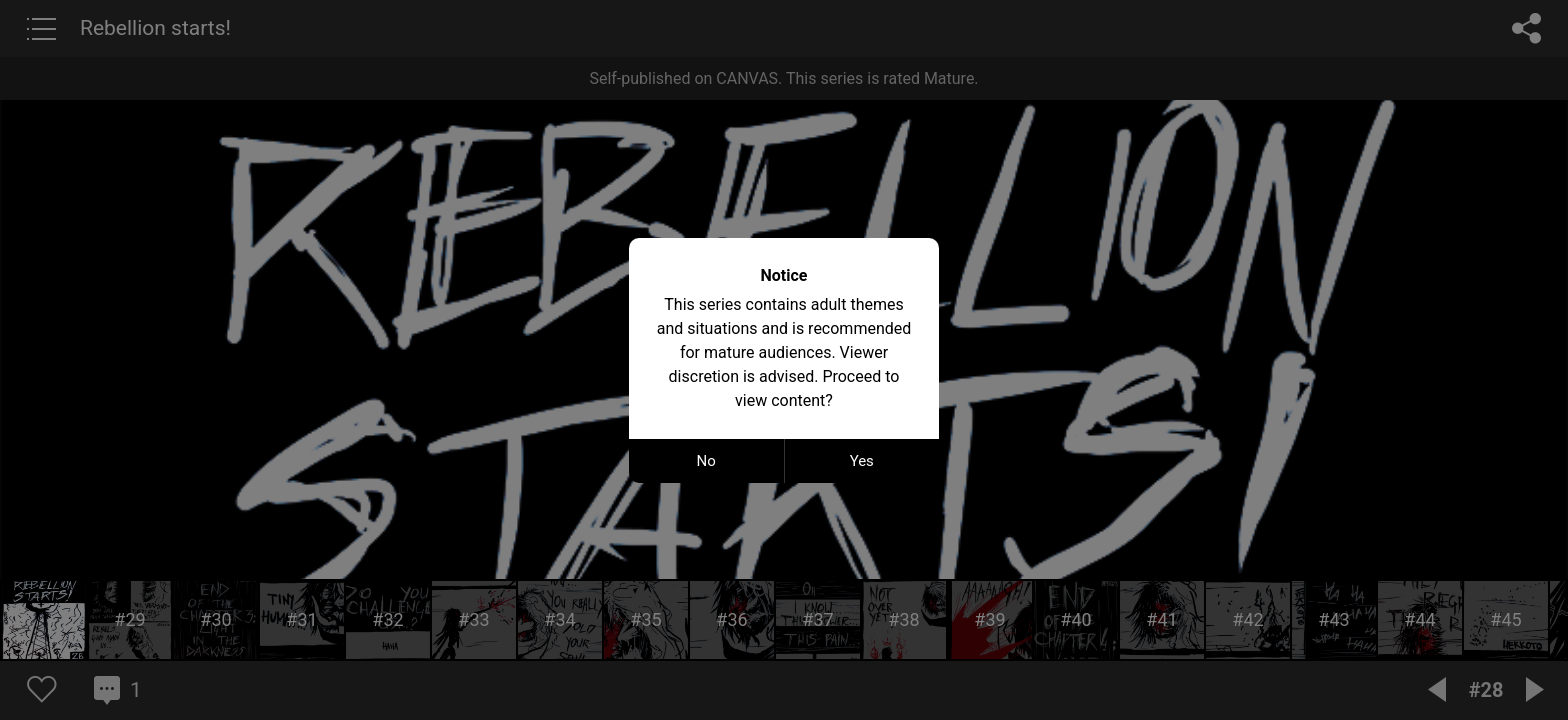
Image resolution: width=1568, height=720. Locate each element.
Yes (862, 461)
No (706, 461)
